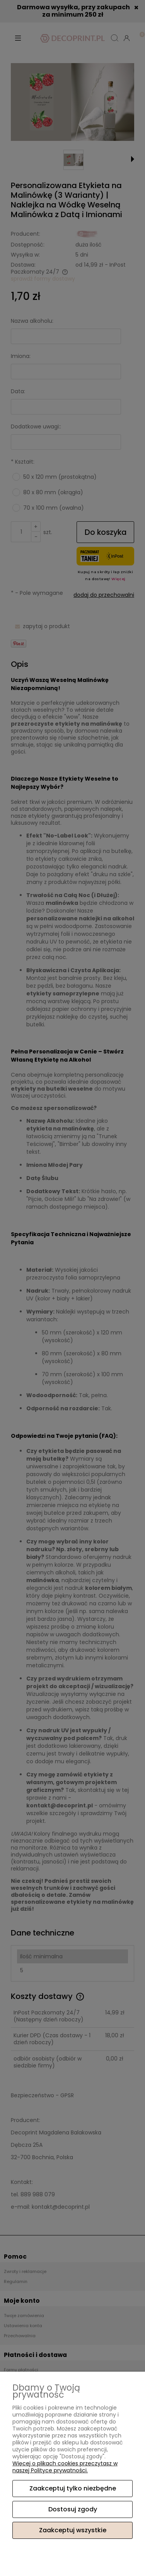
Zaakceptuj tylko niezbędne (72, 2488)
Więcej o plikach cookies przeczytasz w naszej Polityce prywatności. (65, 2467)
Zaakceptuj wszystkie (72, 2530)
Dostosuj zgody (72, 2509)
